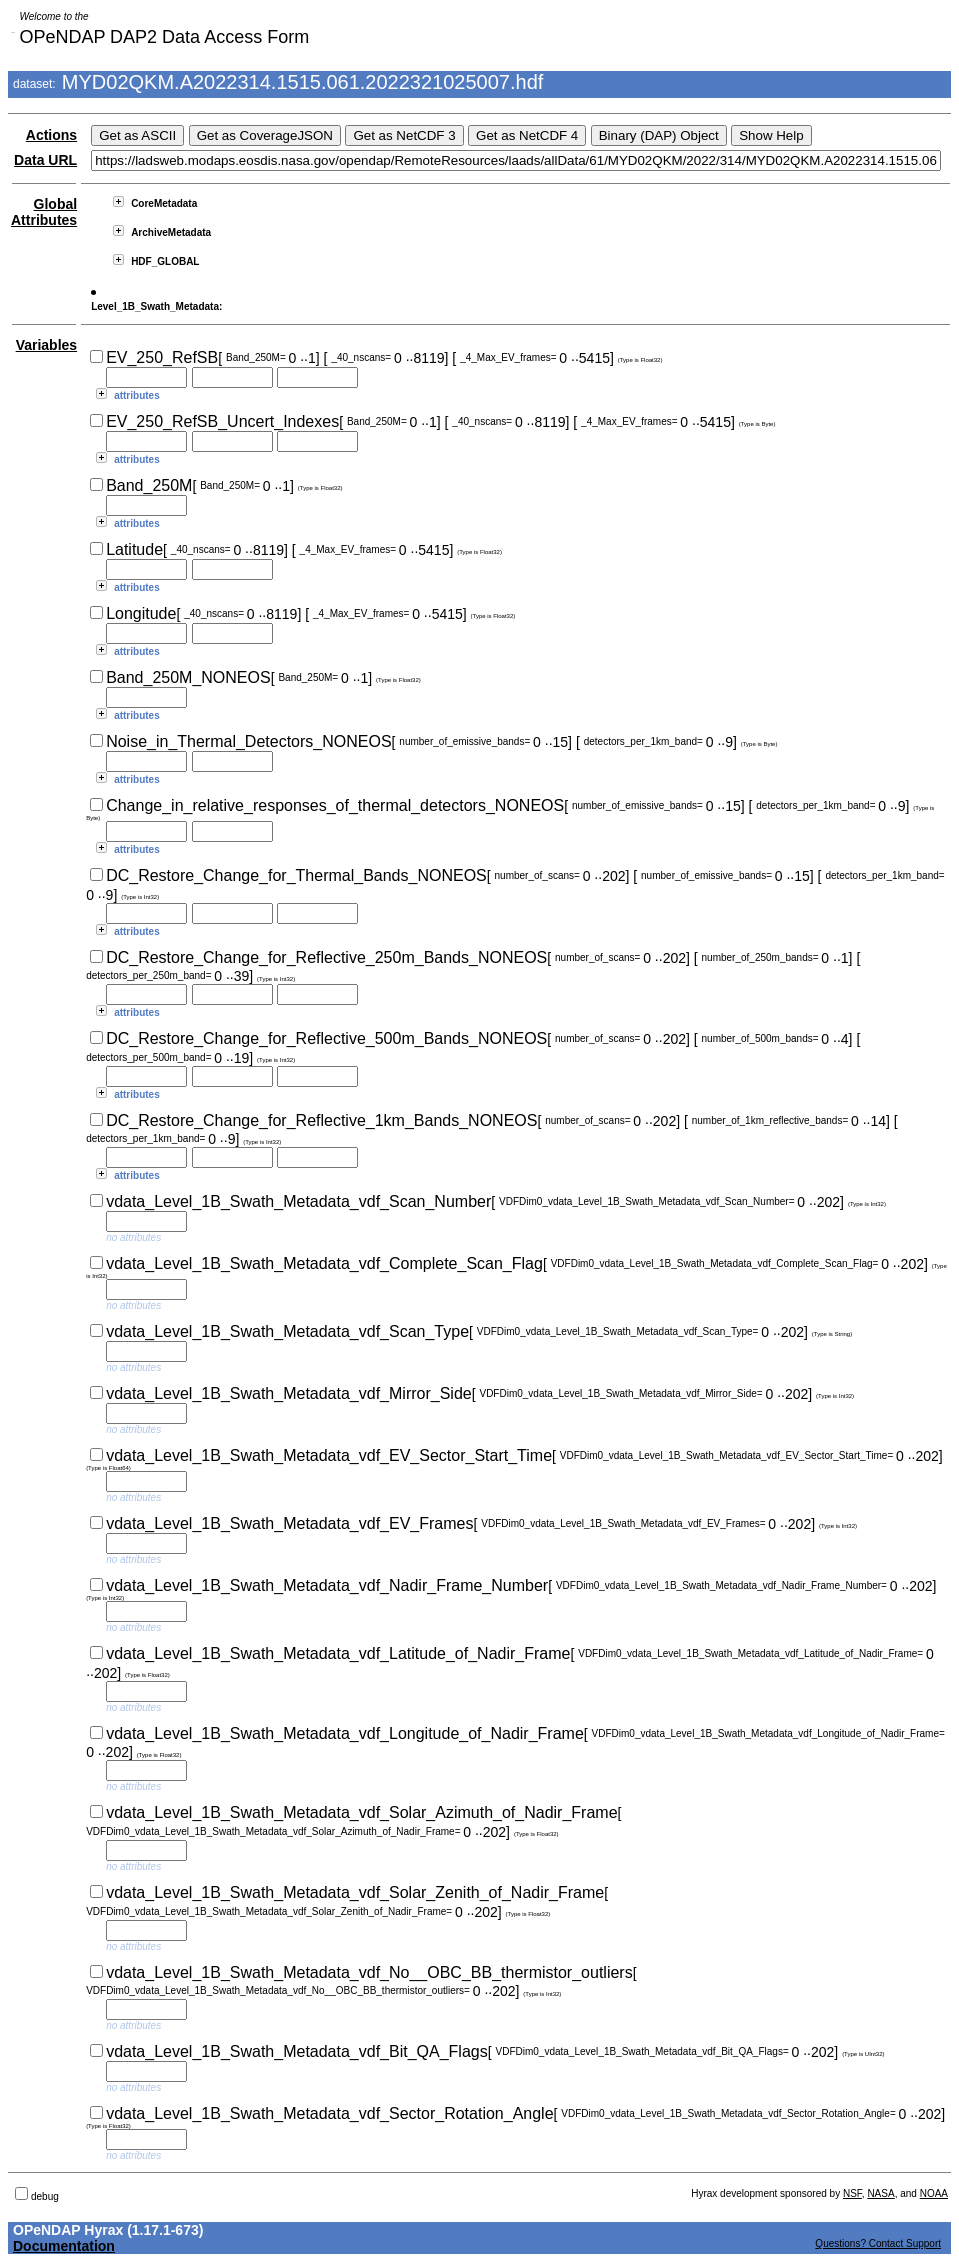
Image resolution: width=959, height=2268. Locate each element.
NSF (852, 2193)
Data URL (45, 160)
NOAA (934, 2193)
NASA (880, 2193)
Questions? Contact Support (878, 2243)
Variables (47, 345)
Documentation (64, 2246)
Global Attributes (44, 212)
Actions (51, 135)
